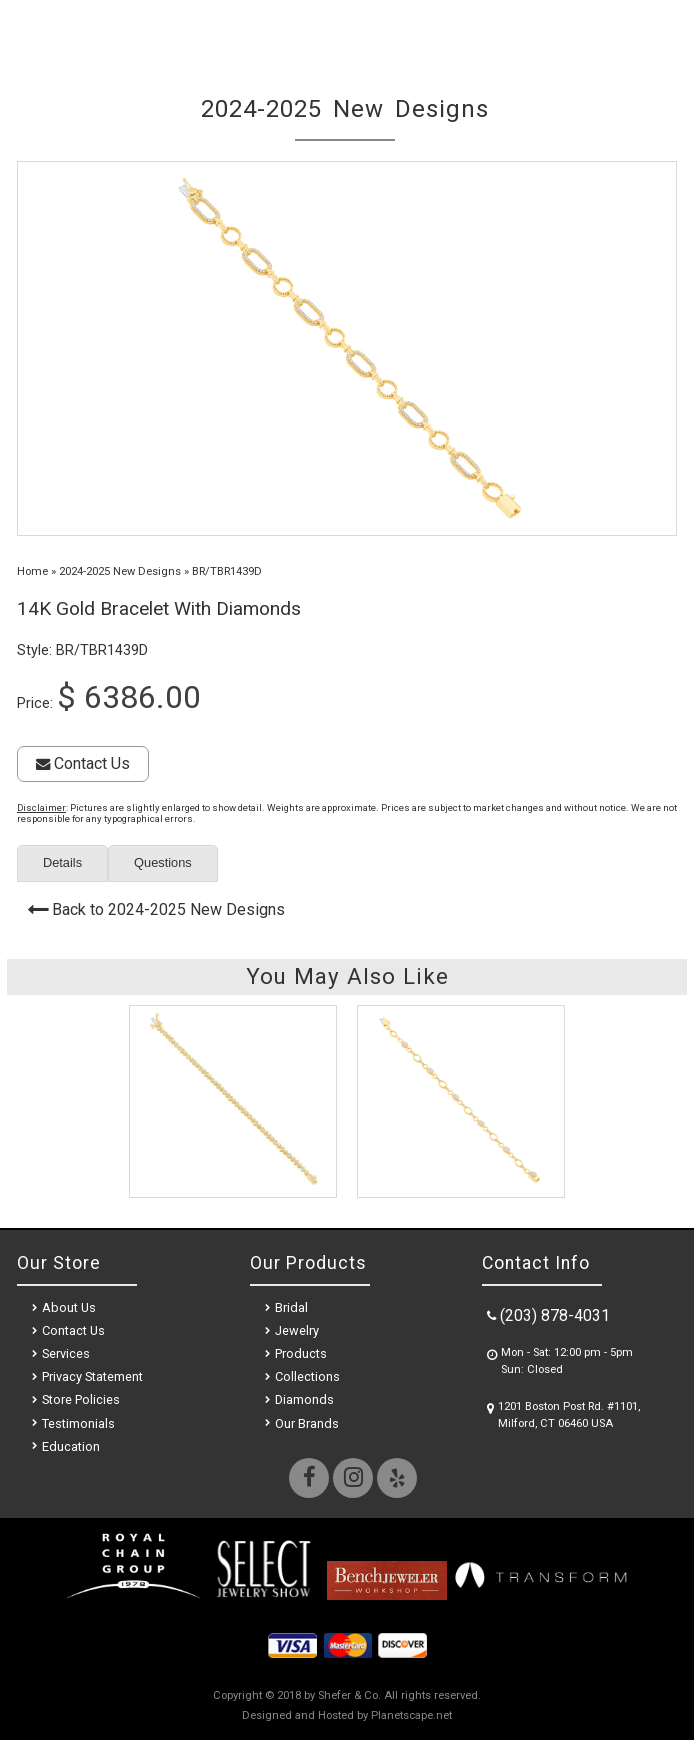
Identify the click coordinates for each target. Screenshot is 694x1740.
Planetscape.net (411, 1715)
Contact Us (83, 763)
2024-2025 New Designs (120, 571)
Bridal (291, 1307)
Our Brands (307, 1423)
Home (32, 571)
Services (66, 1353)
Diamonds (304, 1399)
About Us (69, 1307)
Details (62, 862)
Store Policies (81, 1399)
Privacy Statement (92, 1376)
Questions (163, 862)
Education (71, 1446)
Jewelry (297, 1330)
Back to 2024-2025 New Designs (168, 909)
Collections (307, 1376)
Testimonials (78, 1423)
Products (301, 1353)
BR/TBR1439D (227, 571)
